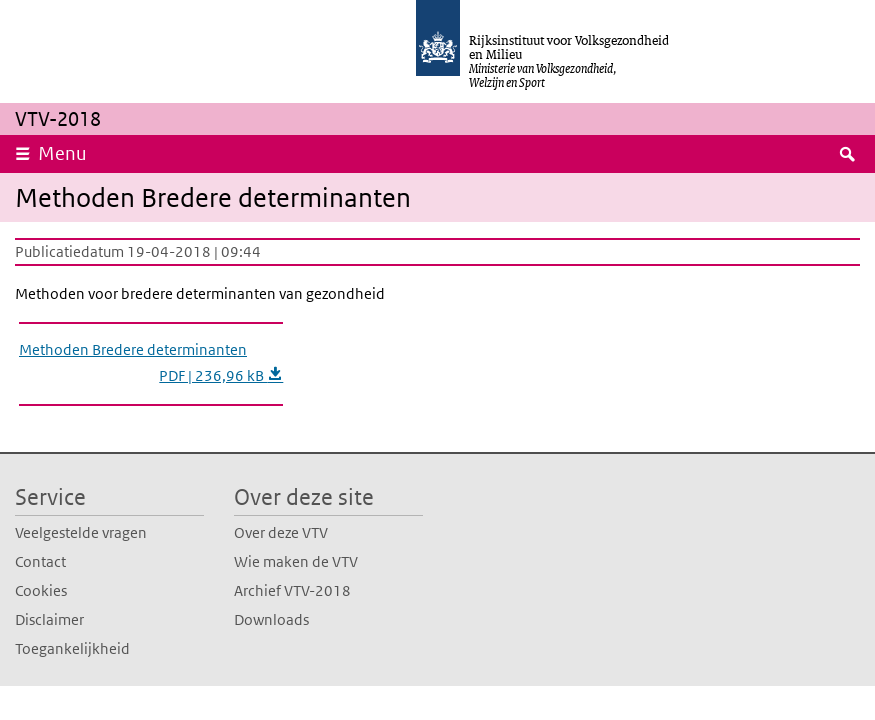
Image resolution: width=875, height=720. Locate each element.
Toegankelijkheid (72, 648)
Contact (40, 561)
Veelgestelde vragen (81, 532)
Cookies (41, 590)
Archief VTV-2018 (292, 590)
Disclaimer (49, 619)
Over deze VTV (281, 532)
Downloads (271, 619)
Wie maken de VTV (296, 561)
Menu (62, 153)
